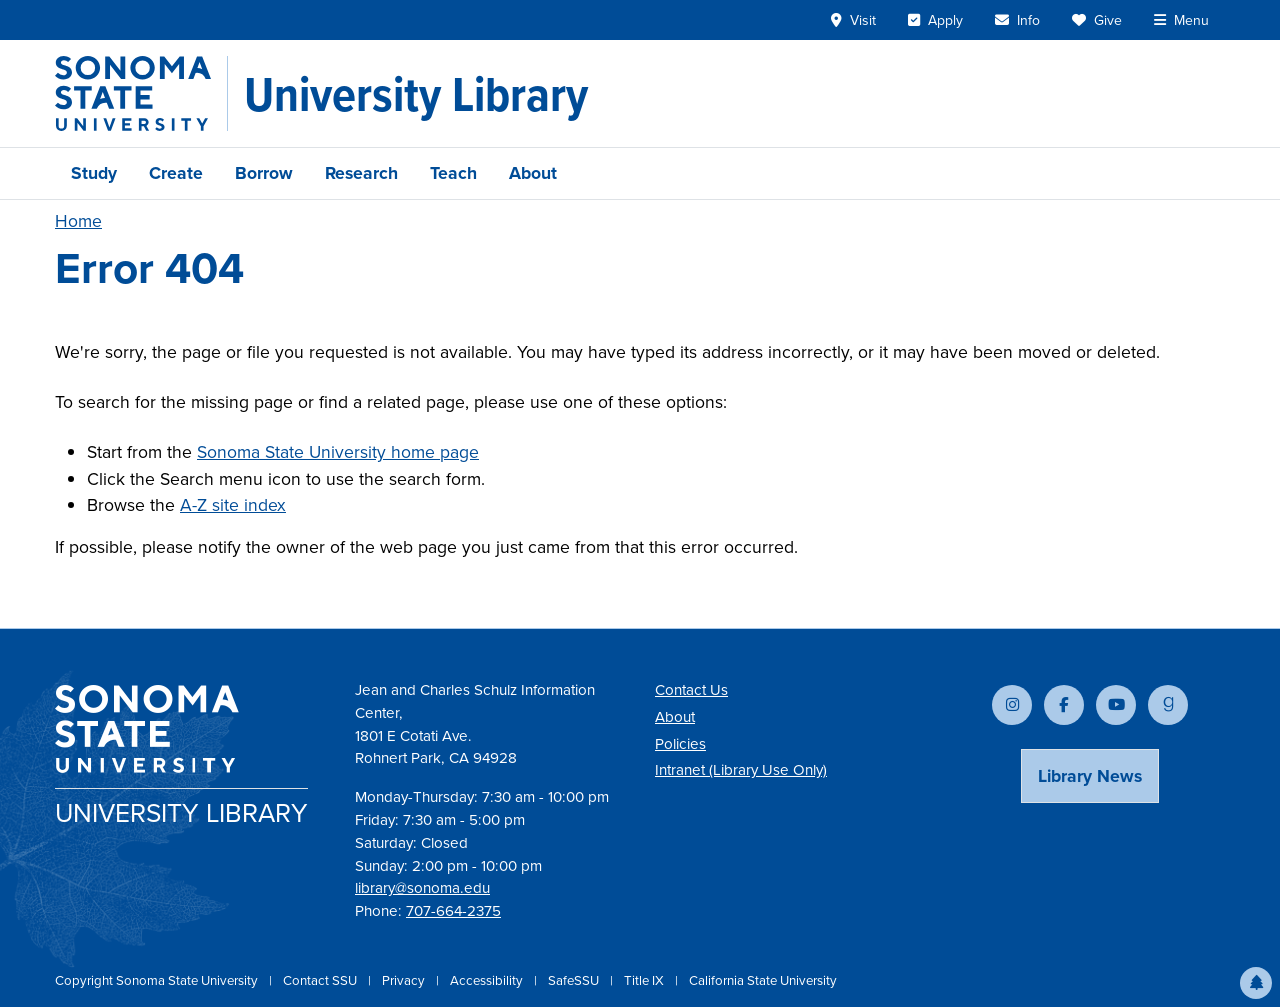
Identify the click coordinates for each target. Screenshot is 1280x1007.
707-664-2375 (453, 911)
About (533, 173)
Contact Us (691, 690)
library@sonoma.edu (422, 888)
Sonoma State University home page (338, 452)
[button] (1256, 983)
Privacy (405, 980)
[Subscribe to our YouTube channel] (1116, 705)
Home (78, 221)
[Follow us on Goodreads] (1168, 705)
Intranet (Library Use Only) (741, 770)
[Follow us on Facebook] (1064, 705)
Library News (1090, 776)
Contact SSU (321, 980)
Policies (680, 744)
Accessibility (488, 980)
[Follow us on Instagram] (1012, 705)
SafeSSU (575, 980)
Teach (453, 173)
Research (361, 173)
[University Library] (416, 94)
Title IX (645, 980)
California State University (763, 980)
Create (176, 173)
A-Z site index (233, 505)
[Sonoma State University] (141, 93)
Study (94, 173)
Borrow (264, 173)
